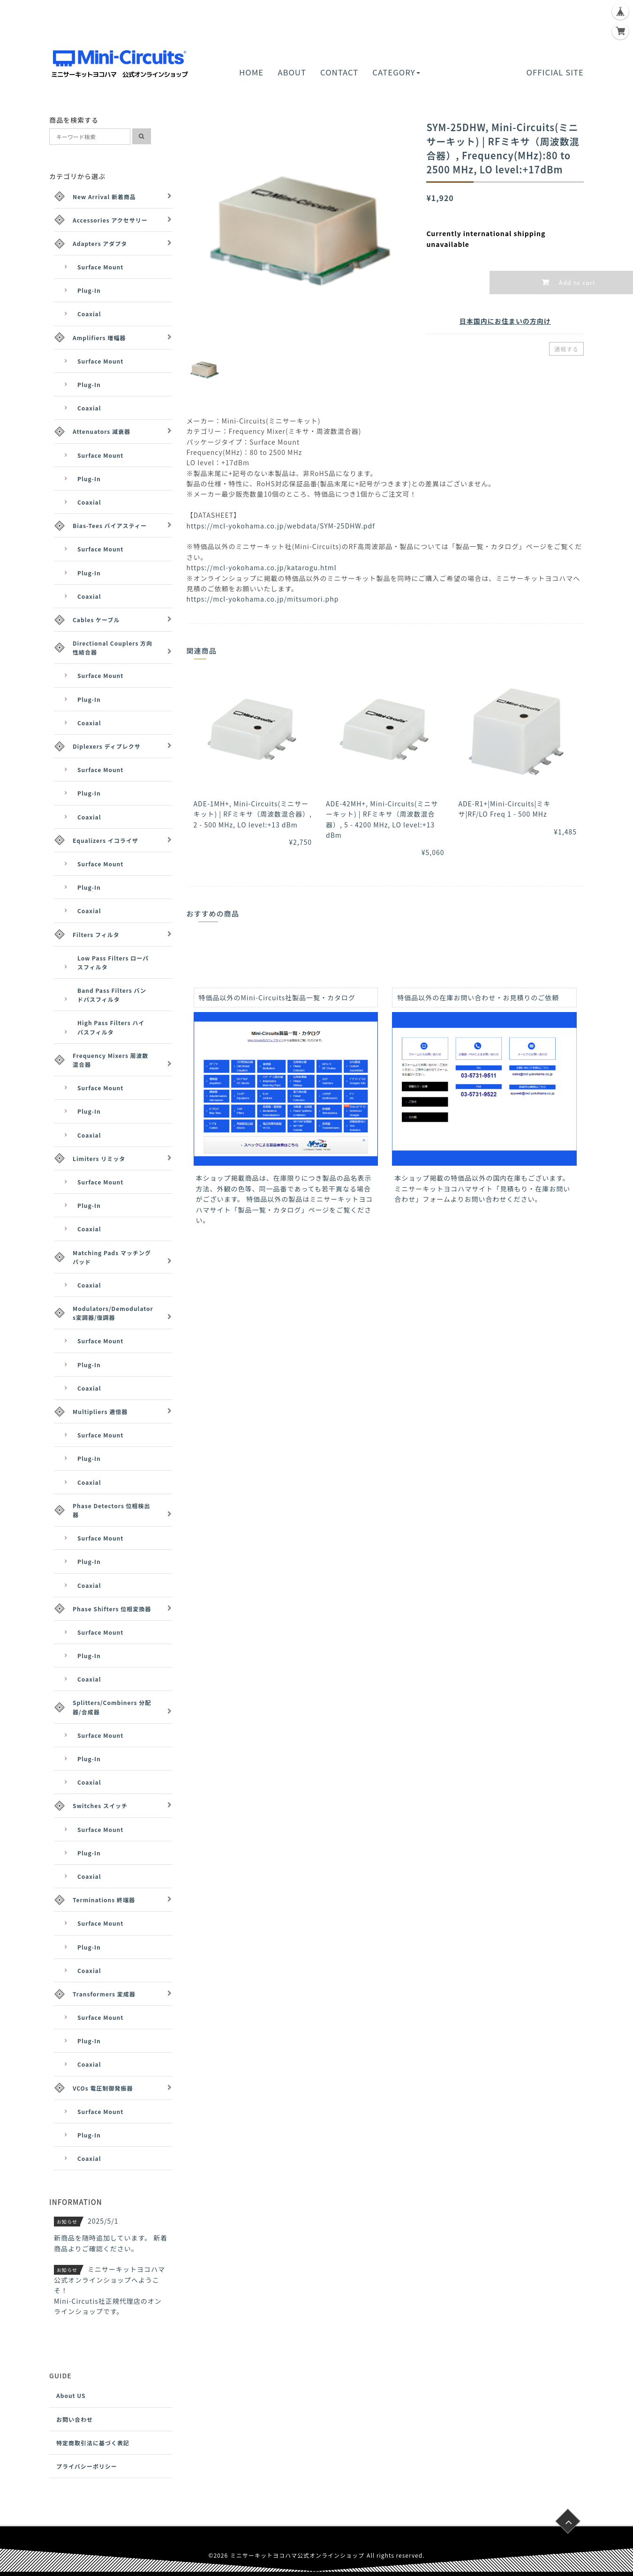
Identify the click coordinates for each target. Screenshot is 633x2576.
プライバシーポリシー (86, 2466)
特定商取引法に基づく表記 (92, 2443)
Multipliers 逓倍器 (100, 1411)
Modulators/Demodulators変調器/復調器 (113, 1312)
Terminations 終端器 (104, 1900)
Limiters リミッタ (99, 1158)
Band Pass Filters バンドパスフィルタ (111, 994)
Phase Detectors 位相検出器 (112, 1510)
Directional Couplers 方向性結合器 (112, 647)
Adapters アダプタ (100, 243)
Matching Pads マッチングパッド (112, 1257)
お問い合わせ (74, 2419)
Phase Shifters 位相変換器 (112, 1609)
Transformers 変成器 (104, 1994)
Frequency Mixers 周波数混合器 (111, 1059)
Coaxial (89, 314)
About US (71, 2395)
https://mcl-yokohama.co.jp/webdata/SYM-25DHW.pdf (281, 525)
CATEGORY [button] (396, 72)
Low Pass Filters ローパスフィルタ (113, 962)
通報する (566, 349)
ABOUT (292, 72)
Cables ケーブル (96, 620)
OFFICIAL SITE (555, 72)
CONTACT (339, 72)
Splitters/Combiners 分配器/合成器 (112, 1706)
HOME (251, 72)
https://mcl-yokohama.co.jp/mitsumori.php (263, 598)
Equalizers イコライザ (105, 840)
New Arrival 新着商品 (104, 197)
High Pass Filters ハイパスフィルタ (110, 1027)
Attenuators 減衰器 (101, 431)
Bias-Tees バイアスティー (110, 525)
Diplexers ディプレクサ (107, 746)
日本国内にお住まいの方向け (505, 321)
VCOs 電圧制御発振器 (103, 2088)
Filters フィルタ (96, 934)
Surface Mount (100, 267)
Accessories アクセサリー (110, 220)
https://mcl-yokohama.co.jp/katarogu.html (262, 567)
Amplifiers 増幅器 (99, 338)
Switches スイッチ (100, 1805)
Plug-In (89, 290)
